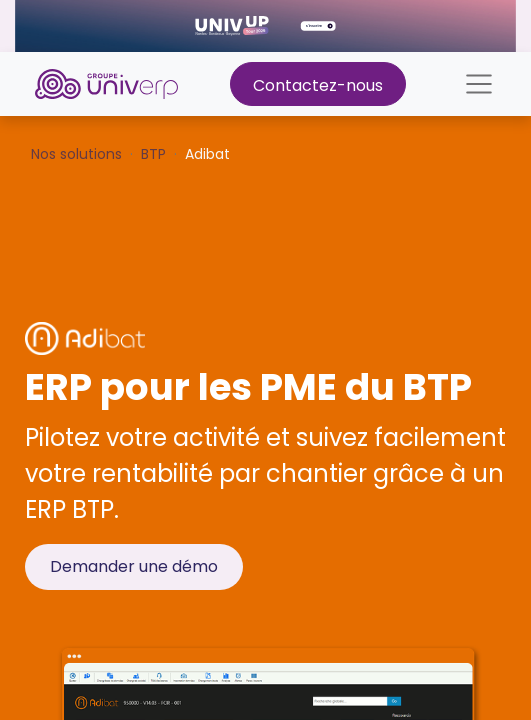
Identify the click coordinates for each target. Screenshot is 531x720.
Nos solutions (76, 154)
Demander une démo (134, 566)
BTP (153, 154)
